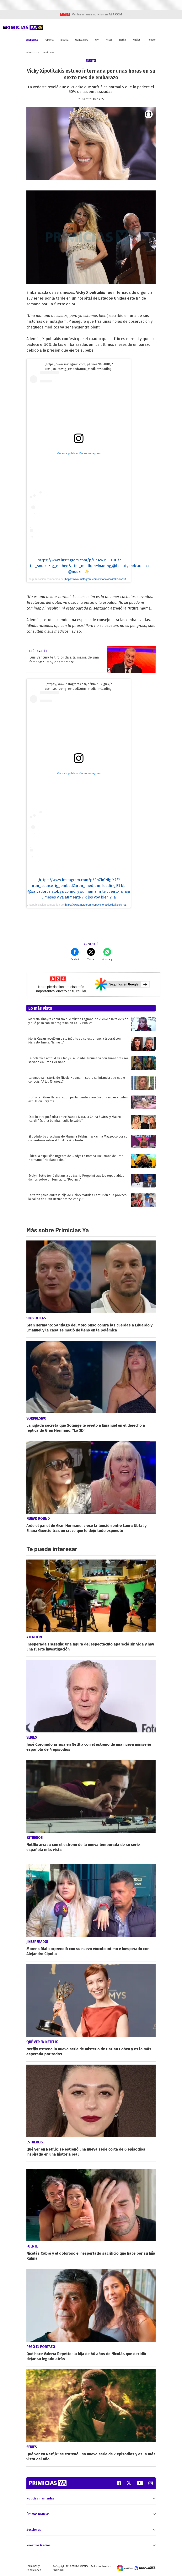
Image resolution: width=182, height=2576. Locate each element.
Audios (137, 39)
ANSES (109, 39)
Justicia (64, 39)
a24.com (115, 14)
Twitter (91, 954)
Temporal (152, 39)
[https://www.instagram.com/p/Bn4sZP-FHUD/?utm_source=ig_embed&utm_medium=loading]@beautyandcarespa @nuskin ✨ (88, 566)
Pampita (49, 39)
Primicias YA (32, 52)
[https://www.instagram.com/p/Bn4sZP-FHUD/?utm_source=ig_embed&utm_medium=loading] (79, 452)
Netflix (122, 39)
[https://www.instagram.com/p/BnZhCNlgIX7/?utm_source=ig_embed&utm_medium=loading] (79, 772)
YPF (97, 39)
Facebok (75, 954)
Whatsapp (107, 954)
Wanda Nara (81, 39)
